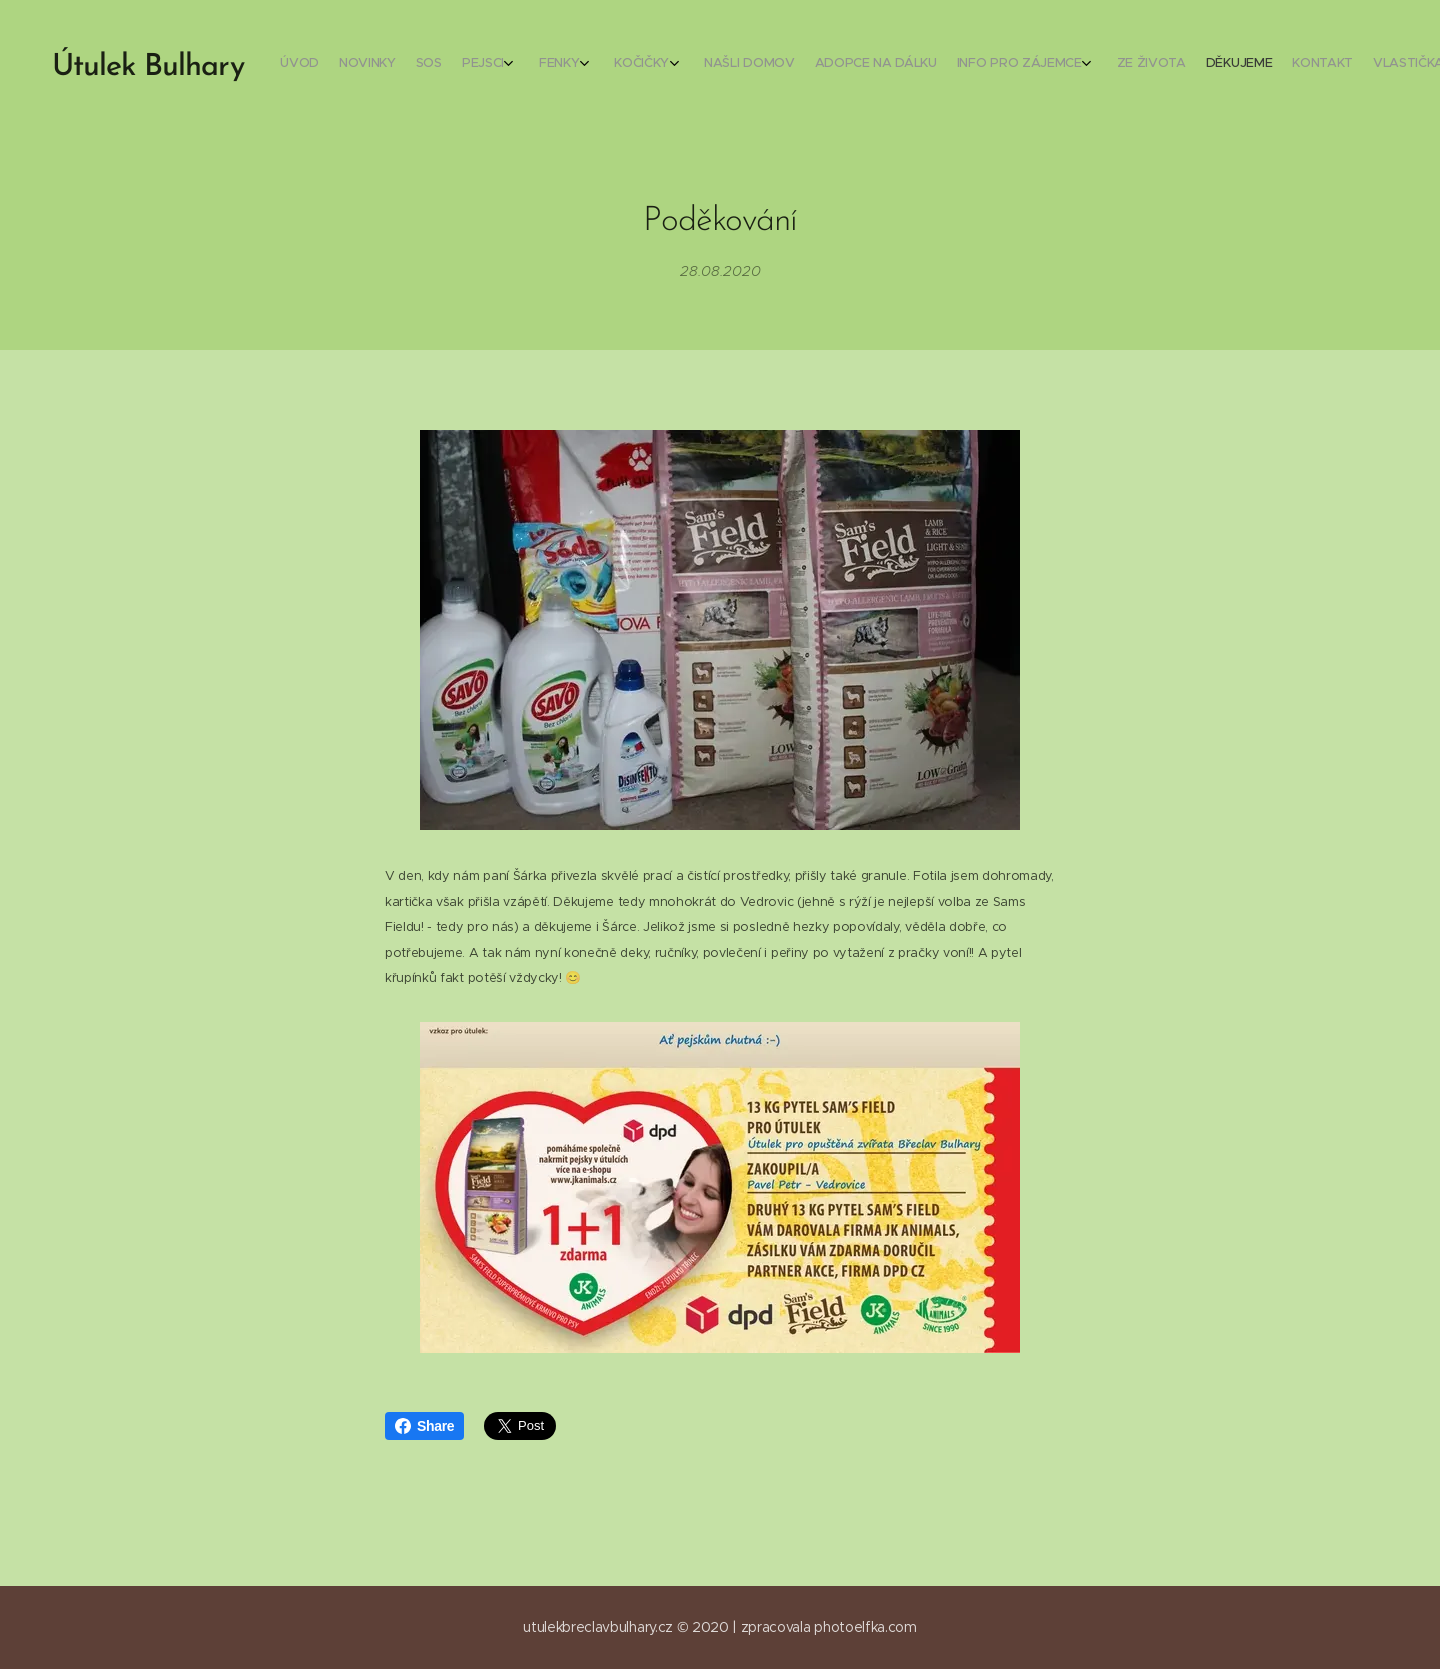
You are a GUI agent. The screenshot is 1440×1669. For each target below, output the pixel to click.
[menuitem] (1102, 65)
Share (424, 1426)
